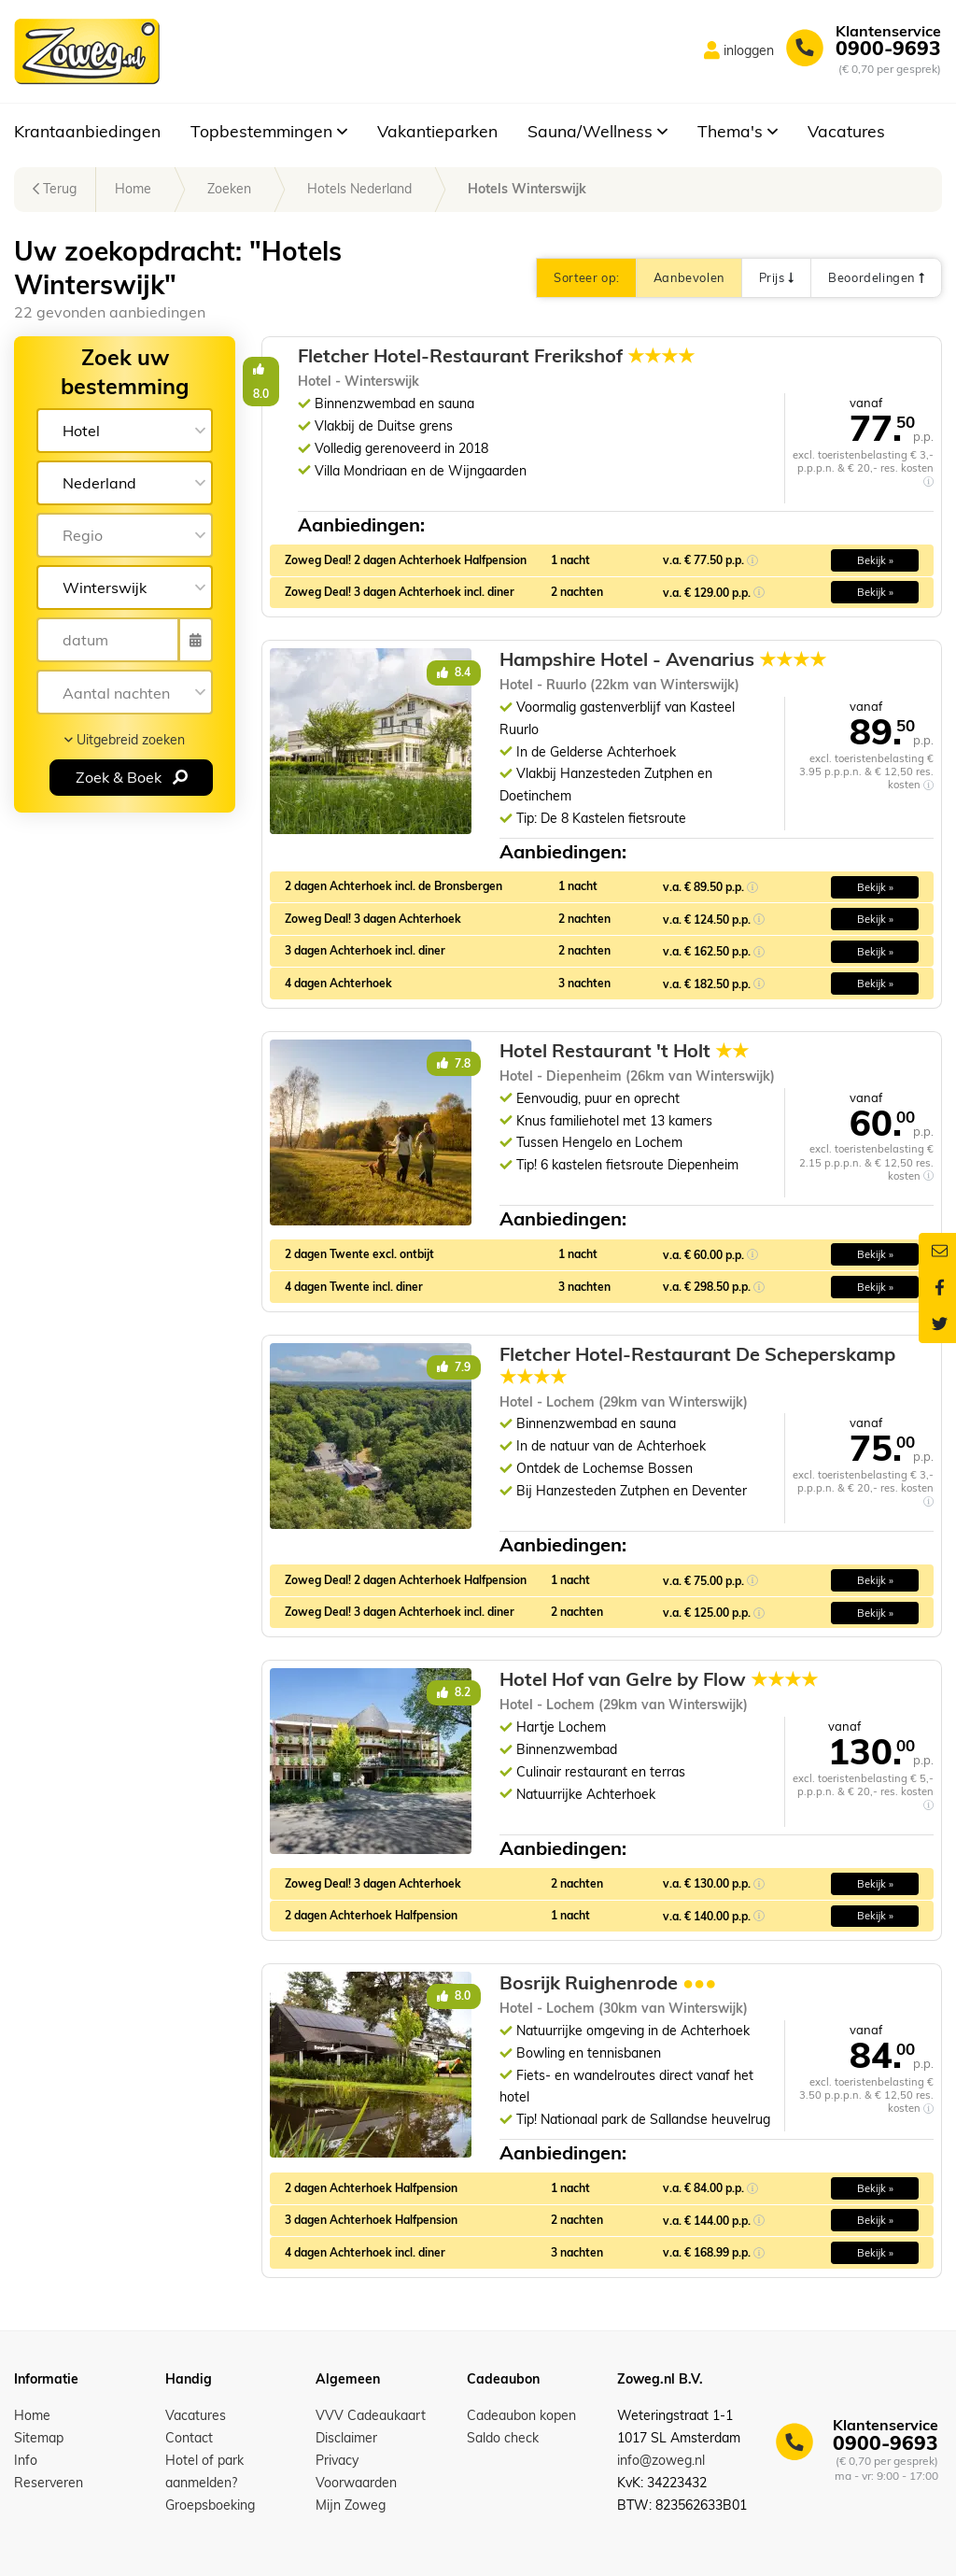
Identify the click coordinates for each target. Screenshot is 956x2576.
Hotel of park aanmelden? (204, 2471)
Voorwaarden (356, 2482)
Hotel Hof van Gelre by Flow (658, 1679)
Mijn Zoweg (351, 2505)
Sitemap (38, 2437)
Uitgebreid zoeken (124, 739)
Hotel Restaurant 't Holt (624, 1051)
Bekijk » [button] (875, 560)
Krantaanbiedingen (87, 130)
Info (25, 2460)
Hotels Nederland (359, 188)
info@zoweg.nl (661, 2460)
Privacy (337, 2460)
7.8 (454, 1063)
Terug (55, 188)
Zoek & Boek (132, 777)
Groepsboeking (210, 2505)
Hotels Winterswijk (527, 188)
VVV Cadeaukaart (371, 2415)
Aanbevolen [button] (689, 277)
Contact (189, 2437)
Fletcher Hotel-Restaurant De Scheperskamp (697, 1365)
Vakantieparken (437, 130)
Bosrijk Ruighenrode (607, 1983)
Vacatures (846, 130)
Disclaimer (346, 2437)
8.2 (454, 1692)
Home (133, 188)
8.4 (454, 672)
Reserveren (48, 2482)
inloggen (749, 50)
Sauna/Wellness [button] (597, 130)
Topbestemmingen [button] (268, 130)
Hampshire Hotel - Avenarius (662, 659)
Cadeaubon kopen (521, 2415)
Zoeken (229, 188)
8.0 (454, 368)
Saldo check (503, 2437)
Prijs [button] (776, 277)
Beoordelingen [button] (876, 277)
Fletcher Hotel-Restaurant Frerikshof (697, 356)
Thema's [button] (737, 130)
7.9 (454, 1367)
